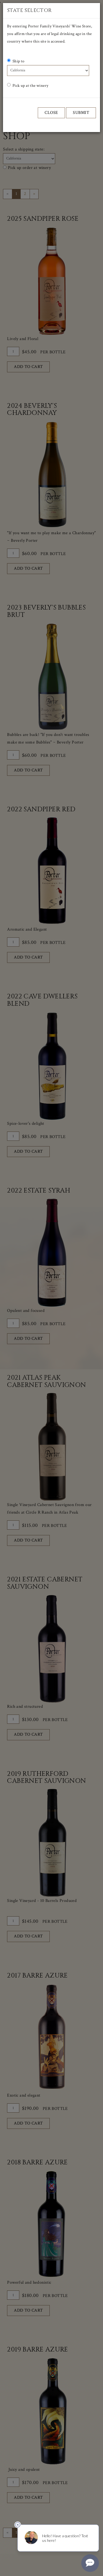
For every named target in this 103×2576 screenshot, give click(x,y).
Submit (81, 113)
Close (51, 113)
